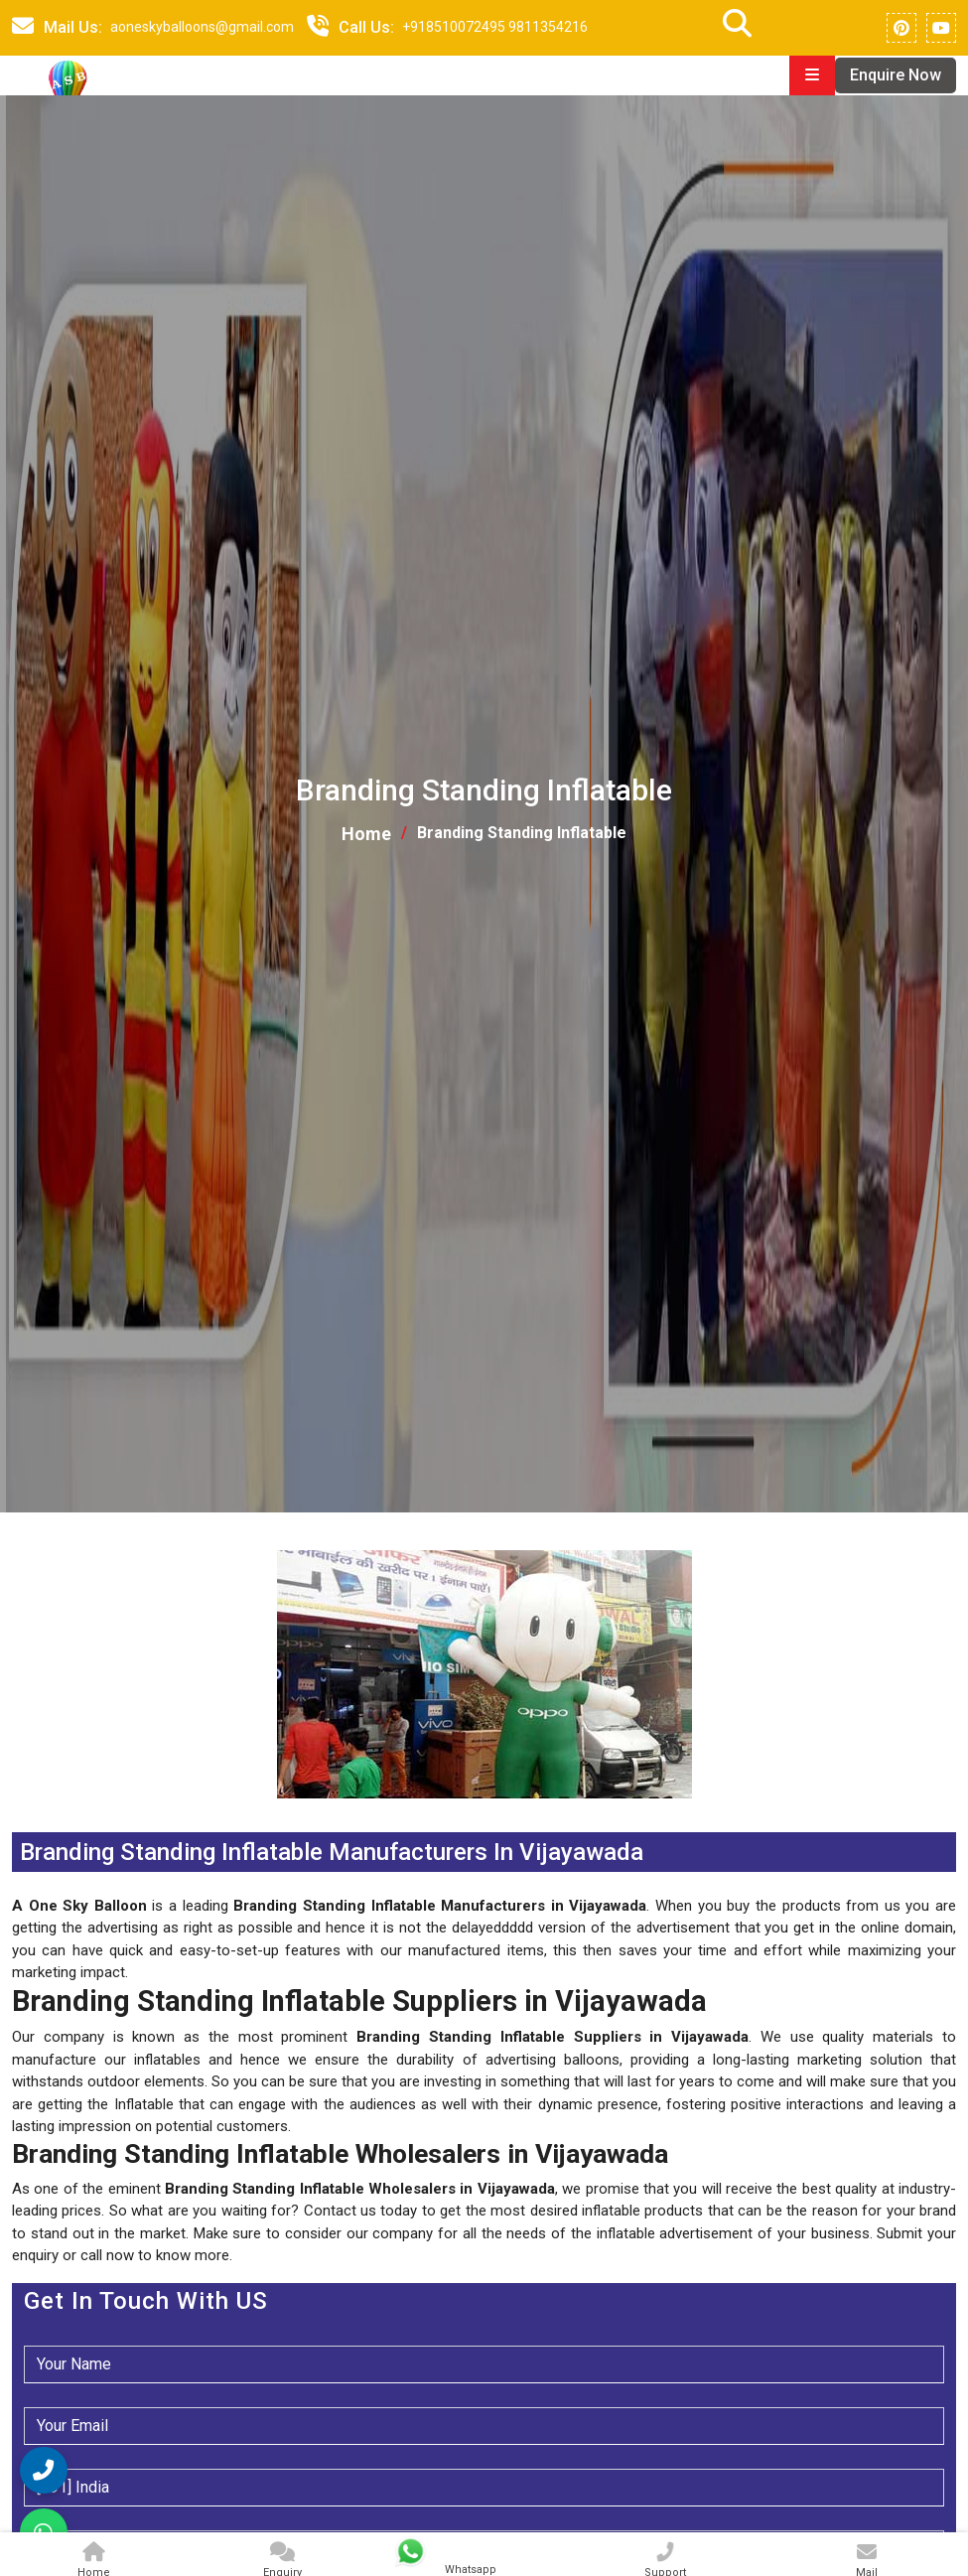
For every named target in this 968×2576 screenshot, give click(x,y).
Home (366, 838)
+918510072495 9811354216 (495, 27)
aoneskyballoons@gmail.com (202, 27)
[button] (14, 1814)
